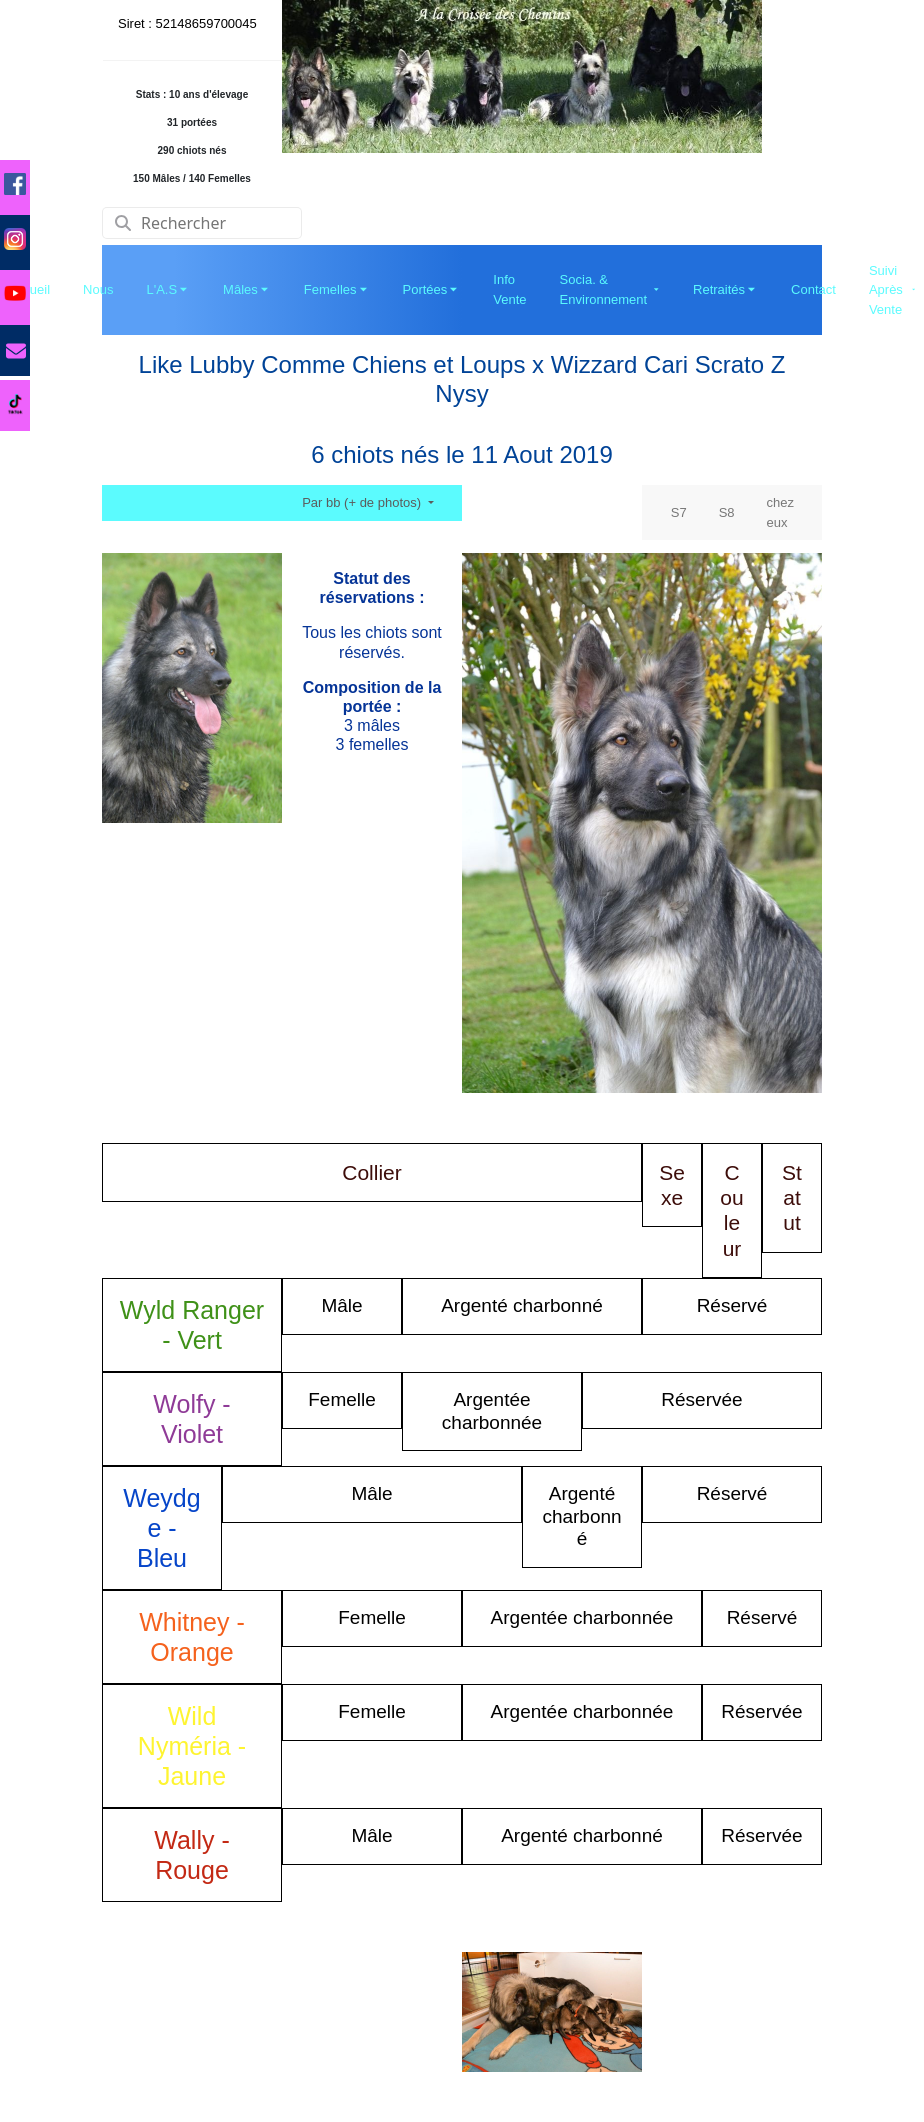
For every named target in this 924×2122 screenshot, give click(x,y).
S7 (679, 512)
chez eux (780, 512)
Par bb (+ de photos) (363, 502)
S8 (727, 512)
